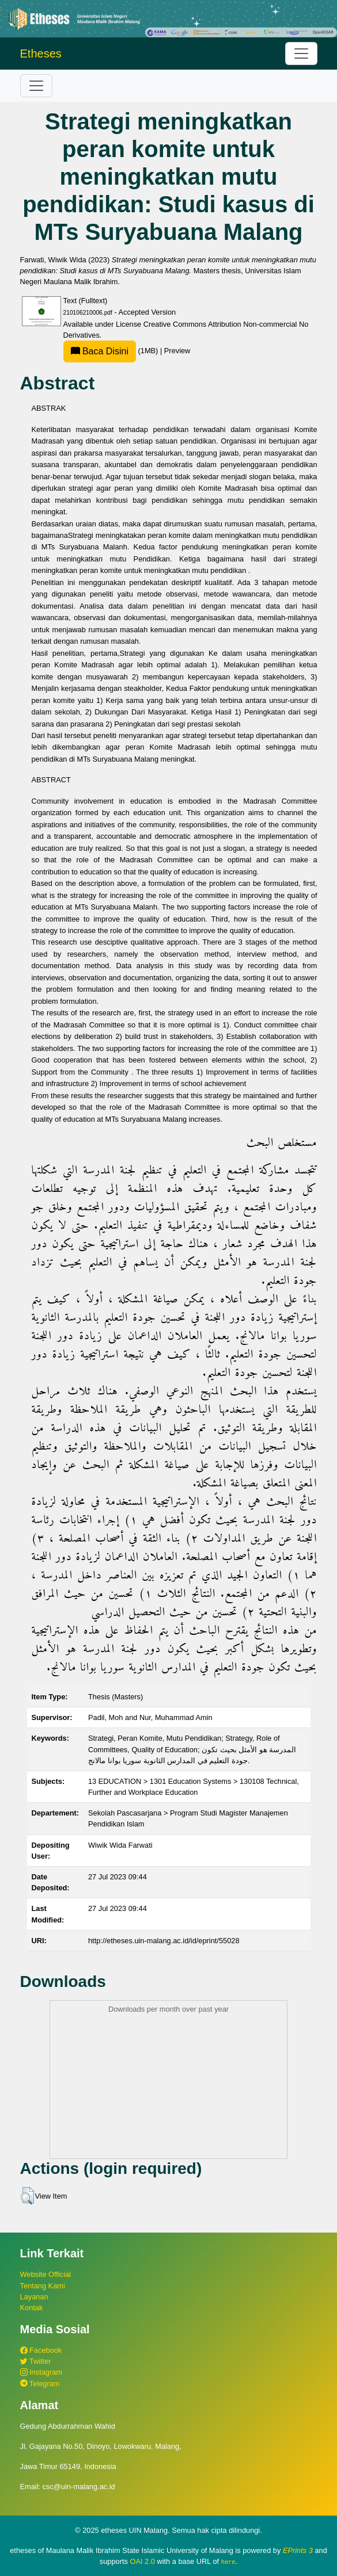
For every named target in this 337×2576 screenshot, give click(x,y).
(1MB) (111, 350)
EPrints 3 (298, 2550)
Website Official (45, 2274)
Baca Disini (99, 351)
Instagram (41, 2372)
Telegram (40, 2383)
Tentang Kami (42, 2285)
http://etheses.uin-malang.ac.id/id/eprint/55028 (164, 1940)
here (228, 2562)
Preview (177, 350)
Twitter (35, 2361)
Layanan (34, 2296)
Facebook (41, 2350)
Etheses (41, 53)
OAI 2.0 (142, 2561)
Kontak (31, 2307)
